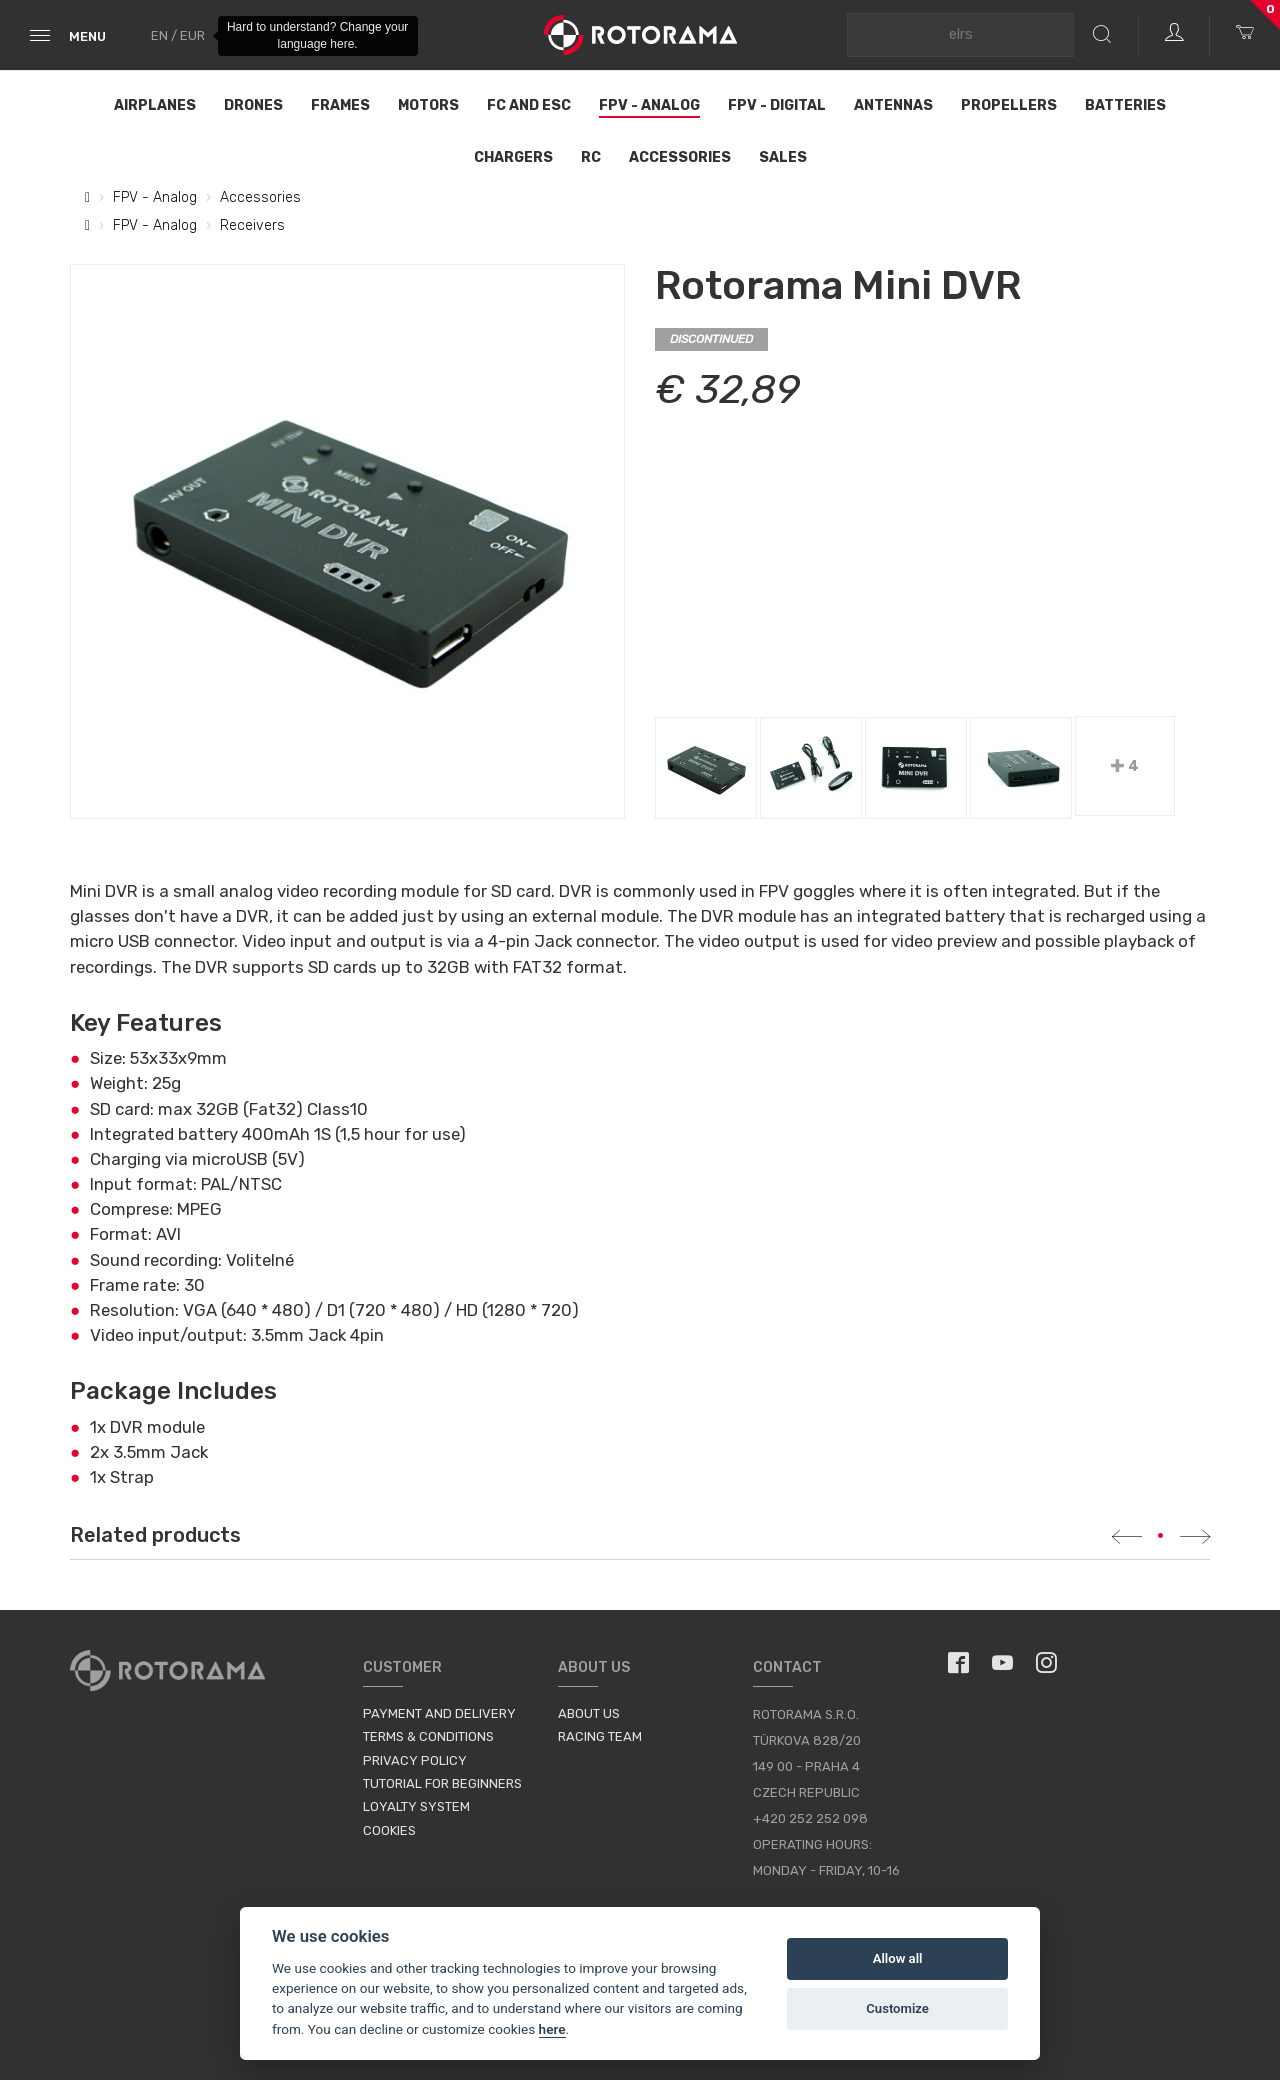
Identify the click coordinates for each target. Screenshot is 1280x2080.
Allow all (898, 1958)
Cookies (389, 1830)
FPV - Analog (649, 105)
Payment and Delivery (439, 1713)
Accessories (680, 157)
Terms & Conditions (428, 1736)
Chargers (513, 157)
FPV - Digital (777, 105)
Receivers (252, 225)
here (552, 2029)
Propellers (1009, 105)
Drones (253, 105)
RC (591, 157)
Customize (897, 2008)
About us (589, 1713)
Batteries (1125, 105)
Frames (340, 105)
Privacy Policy (415, 1760)
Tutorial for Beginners (442, 1783)
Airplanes (155, 105)
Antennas (893, 105)
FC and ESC (529, 105)
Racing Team (600, 1736)
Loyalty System (416, 1806)
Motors (428, 105)
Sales (783, 157)
